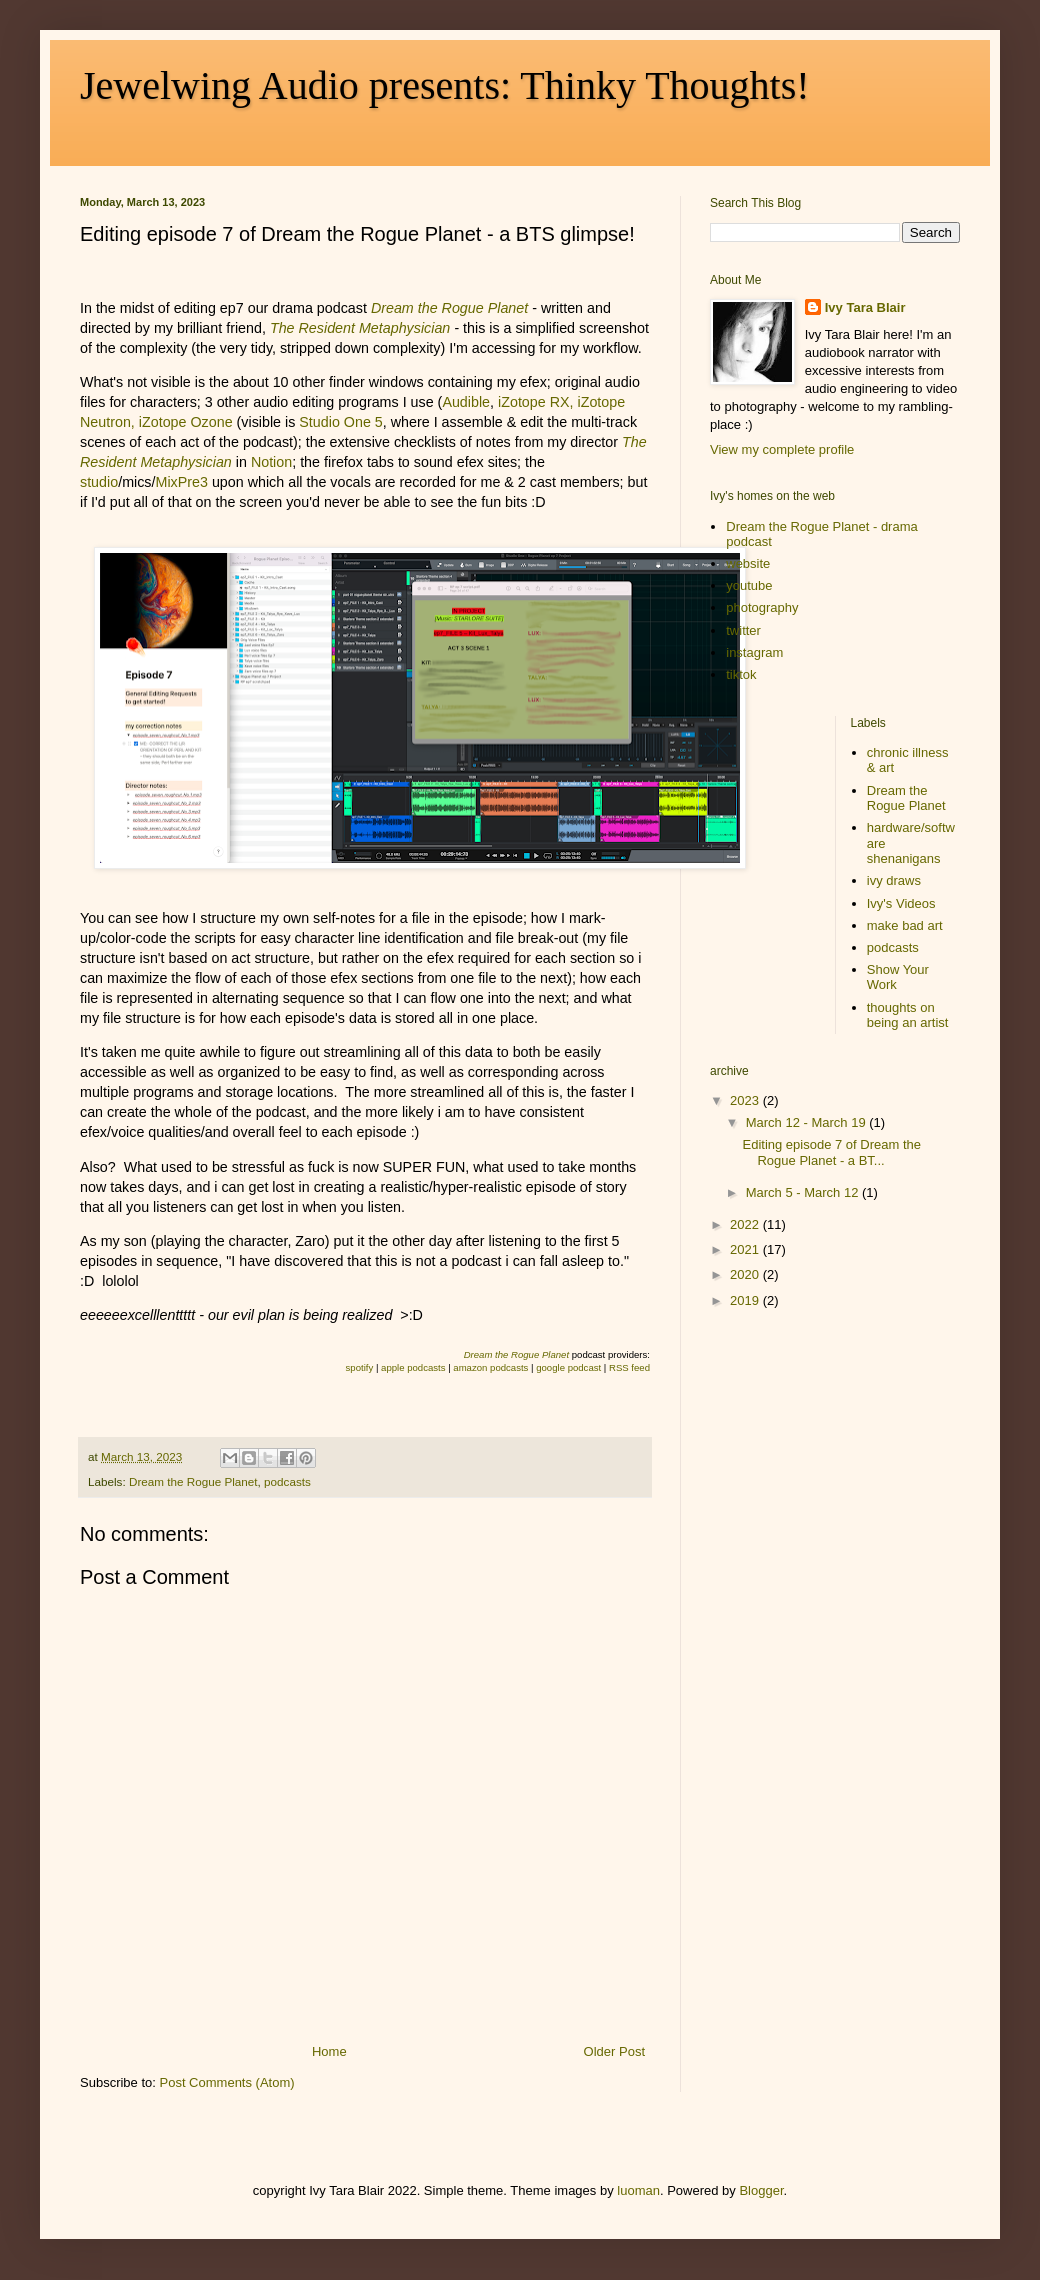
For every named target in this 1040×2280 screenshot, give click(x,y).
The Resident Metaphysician (360, 328)
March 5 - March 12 (804, 1192)
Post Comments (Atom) (227, 2082)
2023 (746, 1100)
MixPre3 (181, 482)
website (748, 563)
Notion (271, 462)
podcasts (287, 1481)
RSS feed (629, 1367)
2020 (746, 1274)
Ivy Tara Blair (865, 307)
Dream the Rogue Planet (193, 1481)
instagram (754, 652)
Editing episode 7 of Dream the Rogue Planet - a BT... (831, 1152)
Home (329, 2051)
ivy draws (894, 880)
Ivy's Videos (901, 903)
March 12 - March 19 (808, 1122)
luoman (638, 2190)
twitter (743, 630)
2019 (746, 1300)
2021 (746, 1249)
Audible (466, 402)
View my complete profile (782, 449)
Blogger (761, 2190)
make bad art (905, 925)
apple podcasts (413, 1367)
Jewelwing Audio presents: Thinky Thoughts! (445, 85)
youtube (749, 585)
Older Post (614, 2051)
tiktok (741, 674)
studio (99, 482)
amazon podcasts (490, 1367)
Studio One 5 (340, 422)
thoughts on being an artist (908, 1015)
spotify (360, 1367)
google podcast (568, 1367)
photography (762, 607)
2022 (746, 1224)
